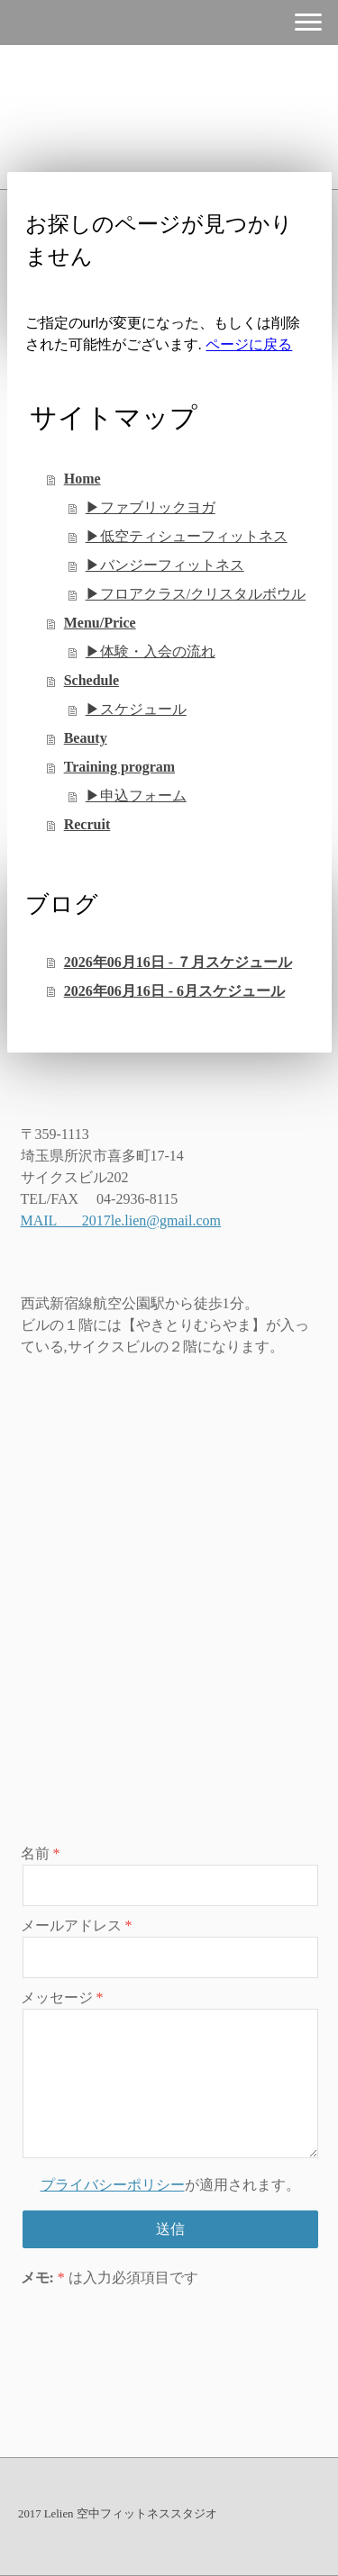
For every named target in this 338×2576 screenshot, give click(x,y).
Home (82, 478)
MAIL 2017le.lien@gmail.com (121, 1220)
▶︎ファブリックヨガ (150, 507)
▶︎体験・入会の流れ (150, 651)
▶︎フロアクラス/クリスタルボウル (196, 593)
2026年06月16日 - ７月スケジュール (178, 962)
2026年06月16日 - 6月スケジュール (174, 991)
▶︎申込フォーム (136, 795)
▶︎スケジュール (136, 709)
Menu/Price (100, 622)
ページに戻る (249, 344)
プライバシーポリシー (113, 2184)
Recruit (87, 824)
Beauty (85, 738)
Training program (119, 766)
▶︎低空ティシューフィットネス (187, 536)
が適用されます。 (170, 2184)
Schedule (91, 680)
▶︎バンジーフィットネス (165, 565)
